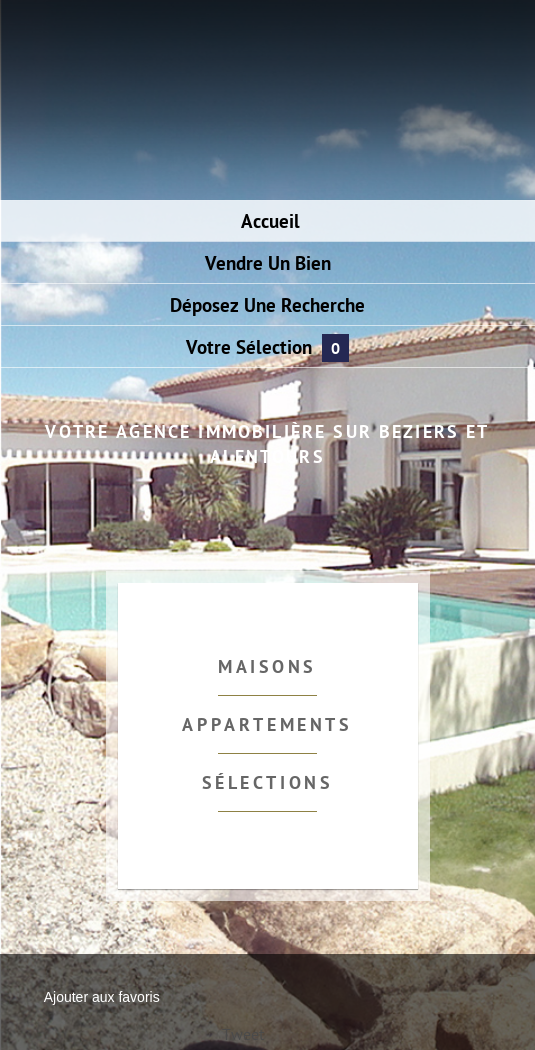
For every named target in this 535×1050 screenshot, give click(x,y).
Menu (47, 47)
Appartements (267, 726)
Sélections (268, 784)
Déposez (267, 307)
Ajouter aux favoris (102, 997)
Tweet (243, 1036)
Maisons (267, 668)
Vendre (268, 265)
